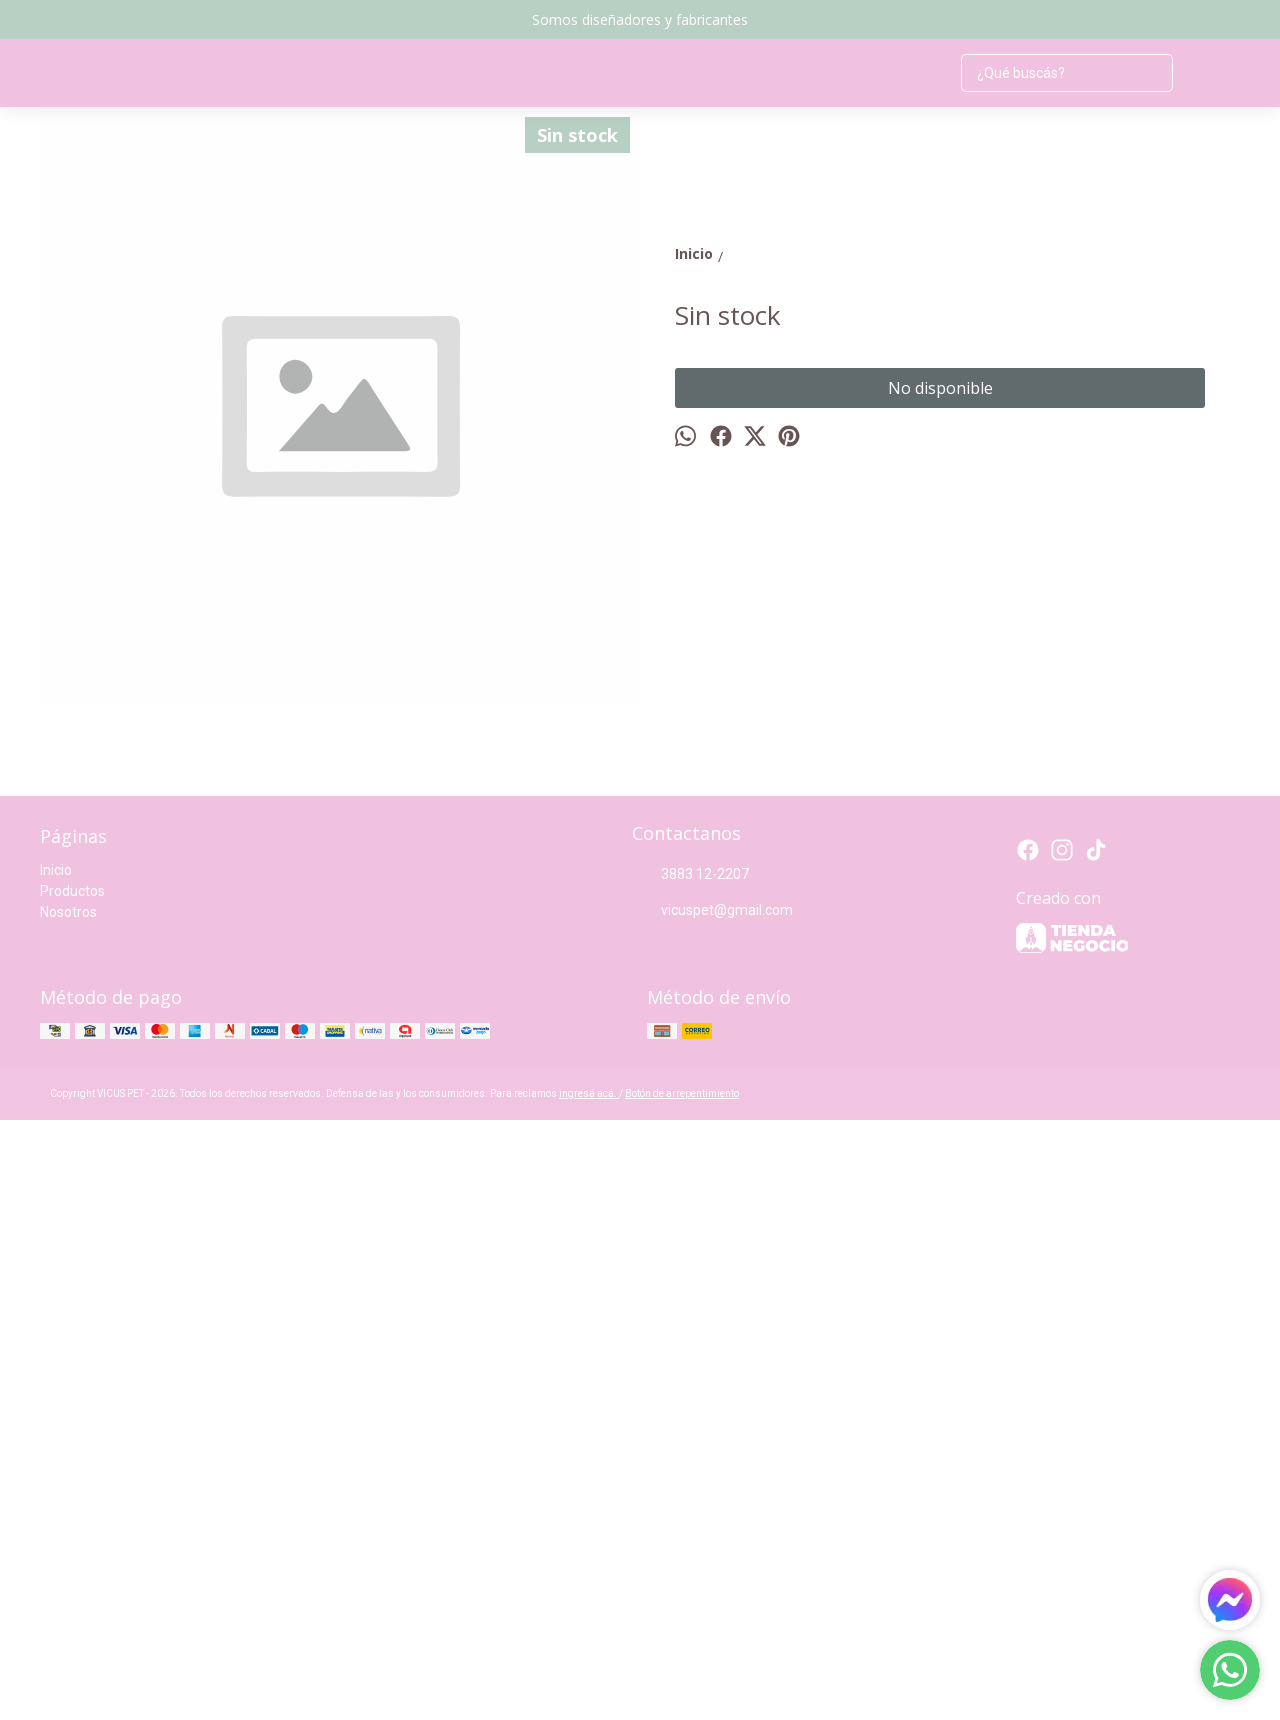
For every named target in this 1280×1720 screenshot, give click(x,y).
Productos (72, 1491)
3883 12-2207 (690, 1475)
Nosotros (68, 1512)
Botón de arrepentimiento (682, 1693)
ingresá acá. (589, 1693)
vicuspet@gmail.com (712, 1511)
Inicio (56, 1470)
